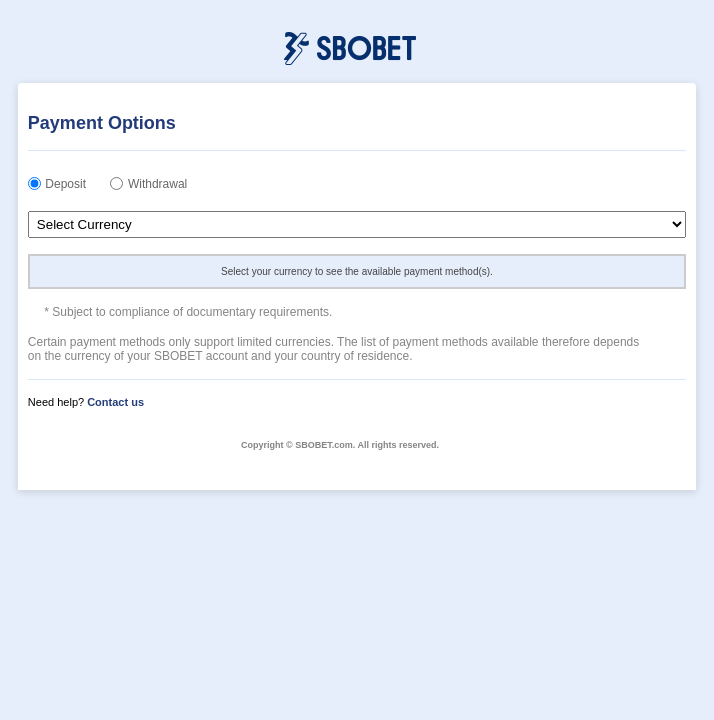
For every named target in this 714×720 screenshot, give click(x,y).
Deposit (65, 184)
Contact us (115, 402)
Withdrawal (157, 184)
